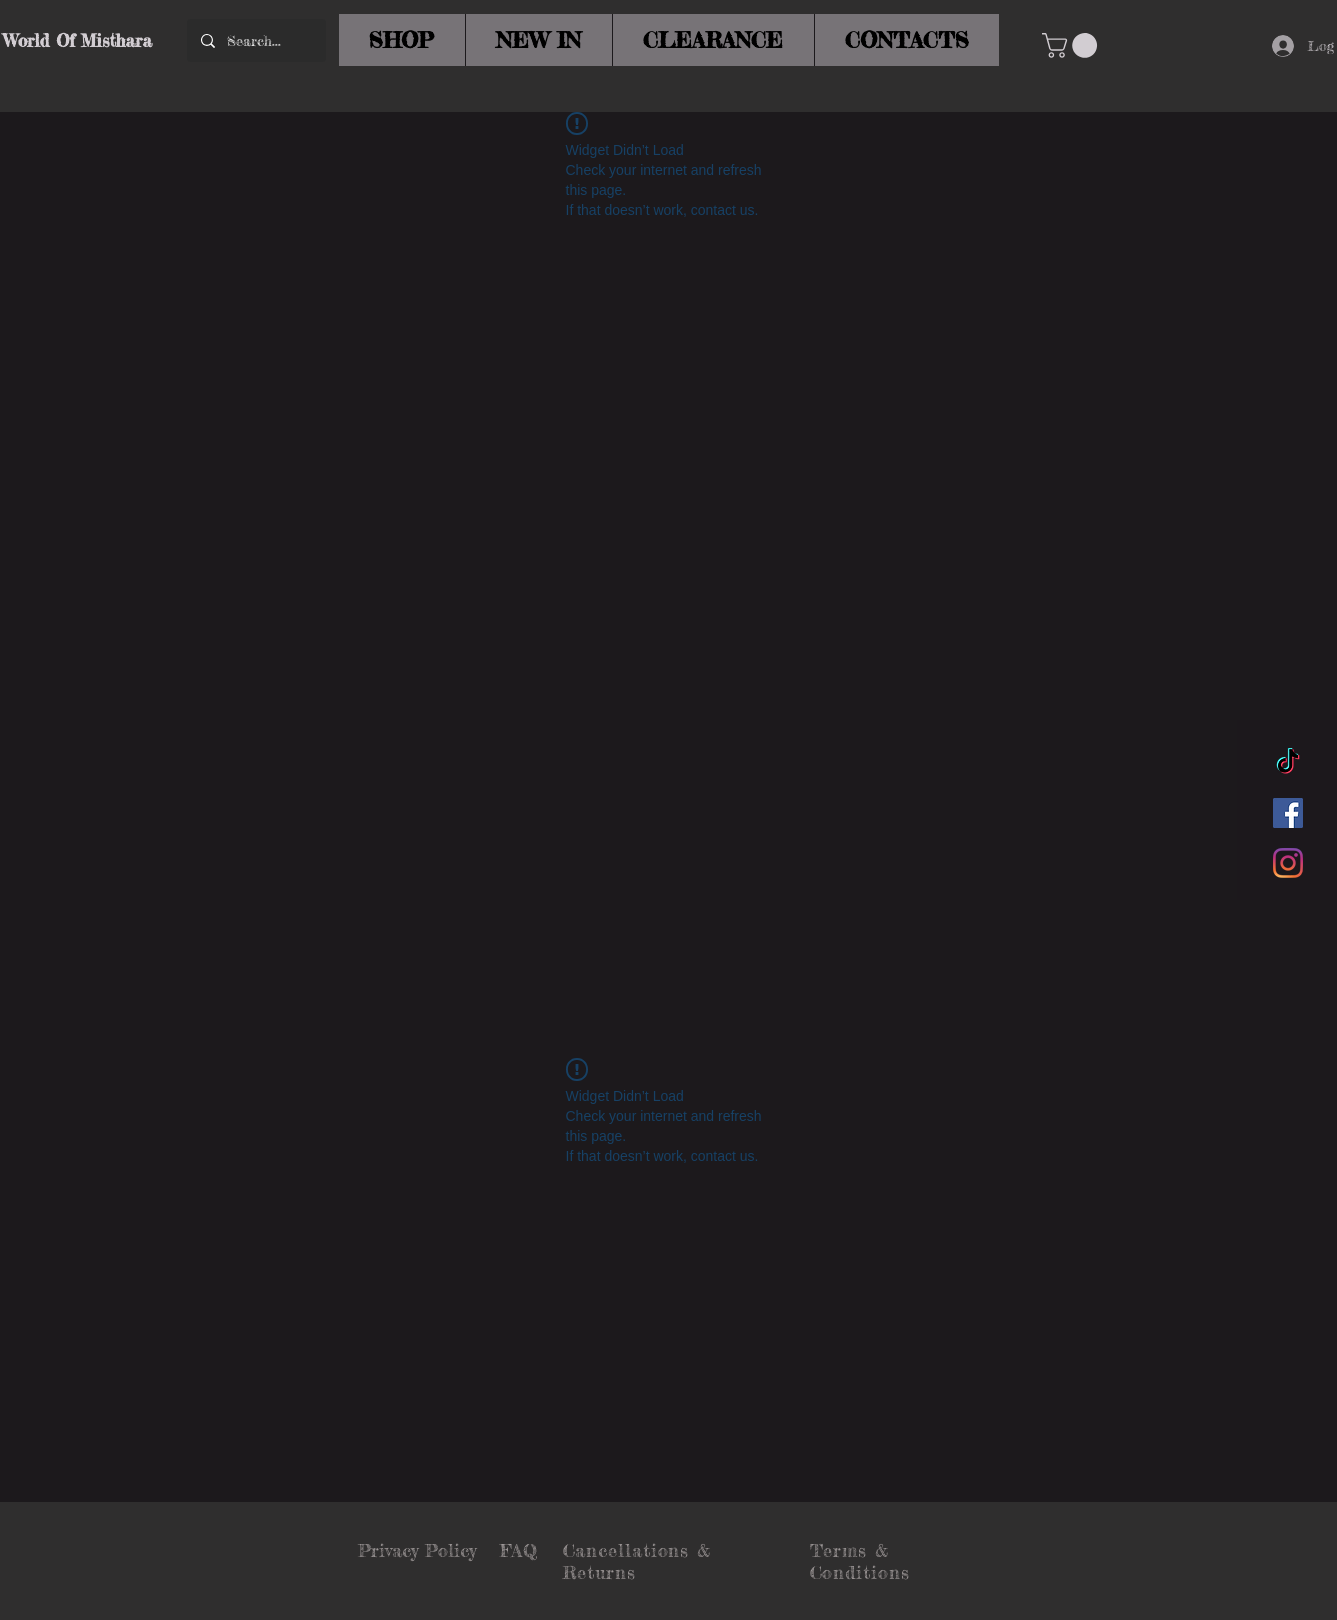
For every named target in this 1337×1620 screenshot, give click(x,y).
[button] (1072, 45)
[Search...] (255, 40)
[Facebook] (1288, 813)
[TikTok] (1288, 763)
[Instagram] (1288, 863)
